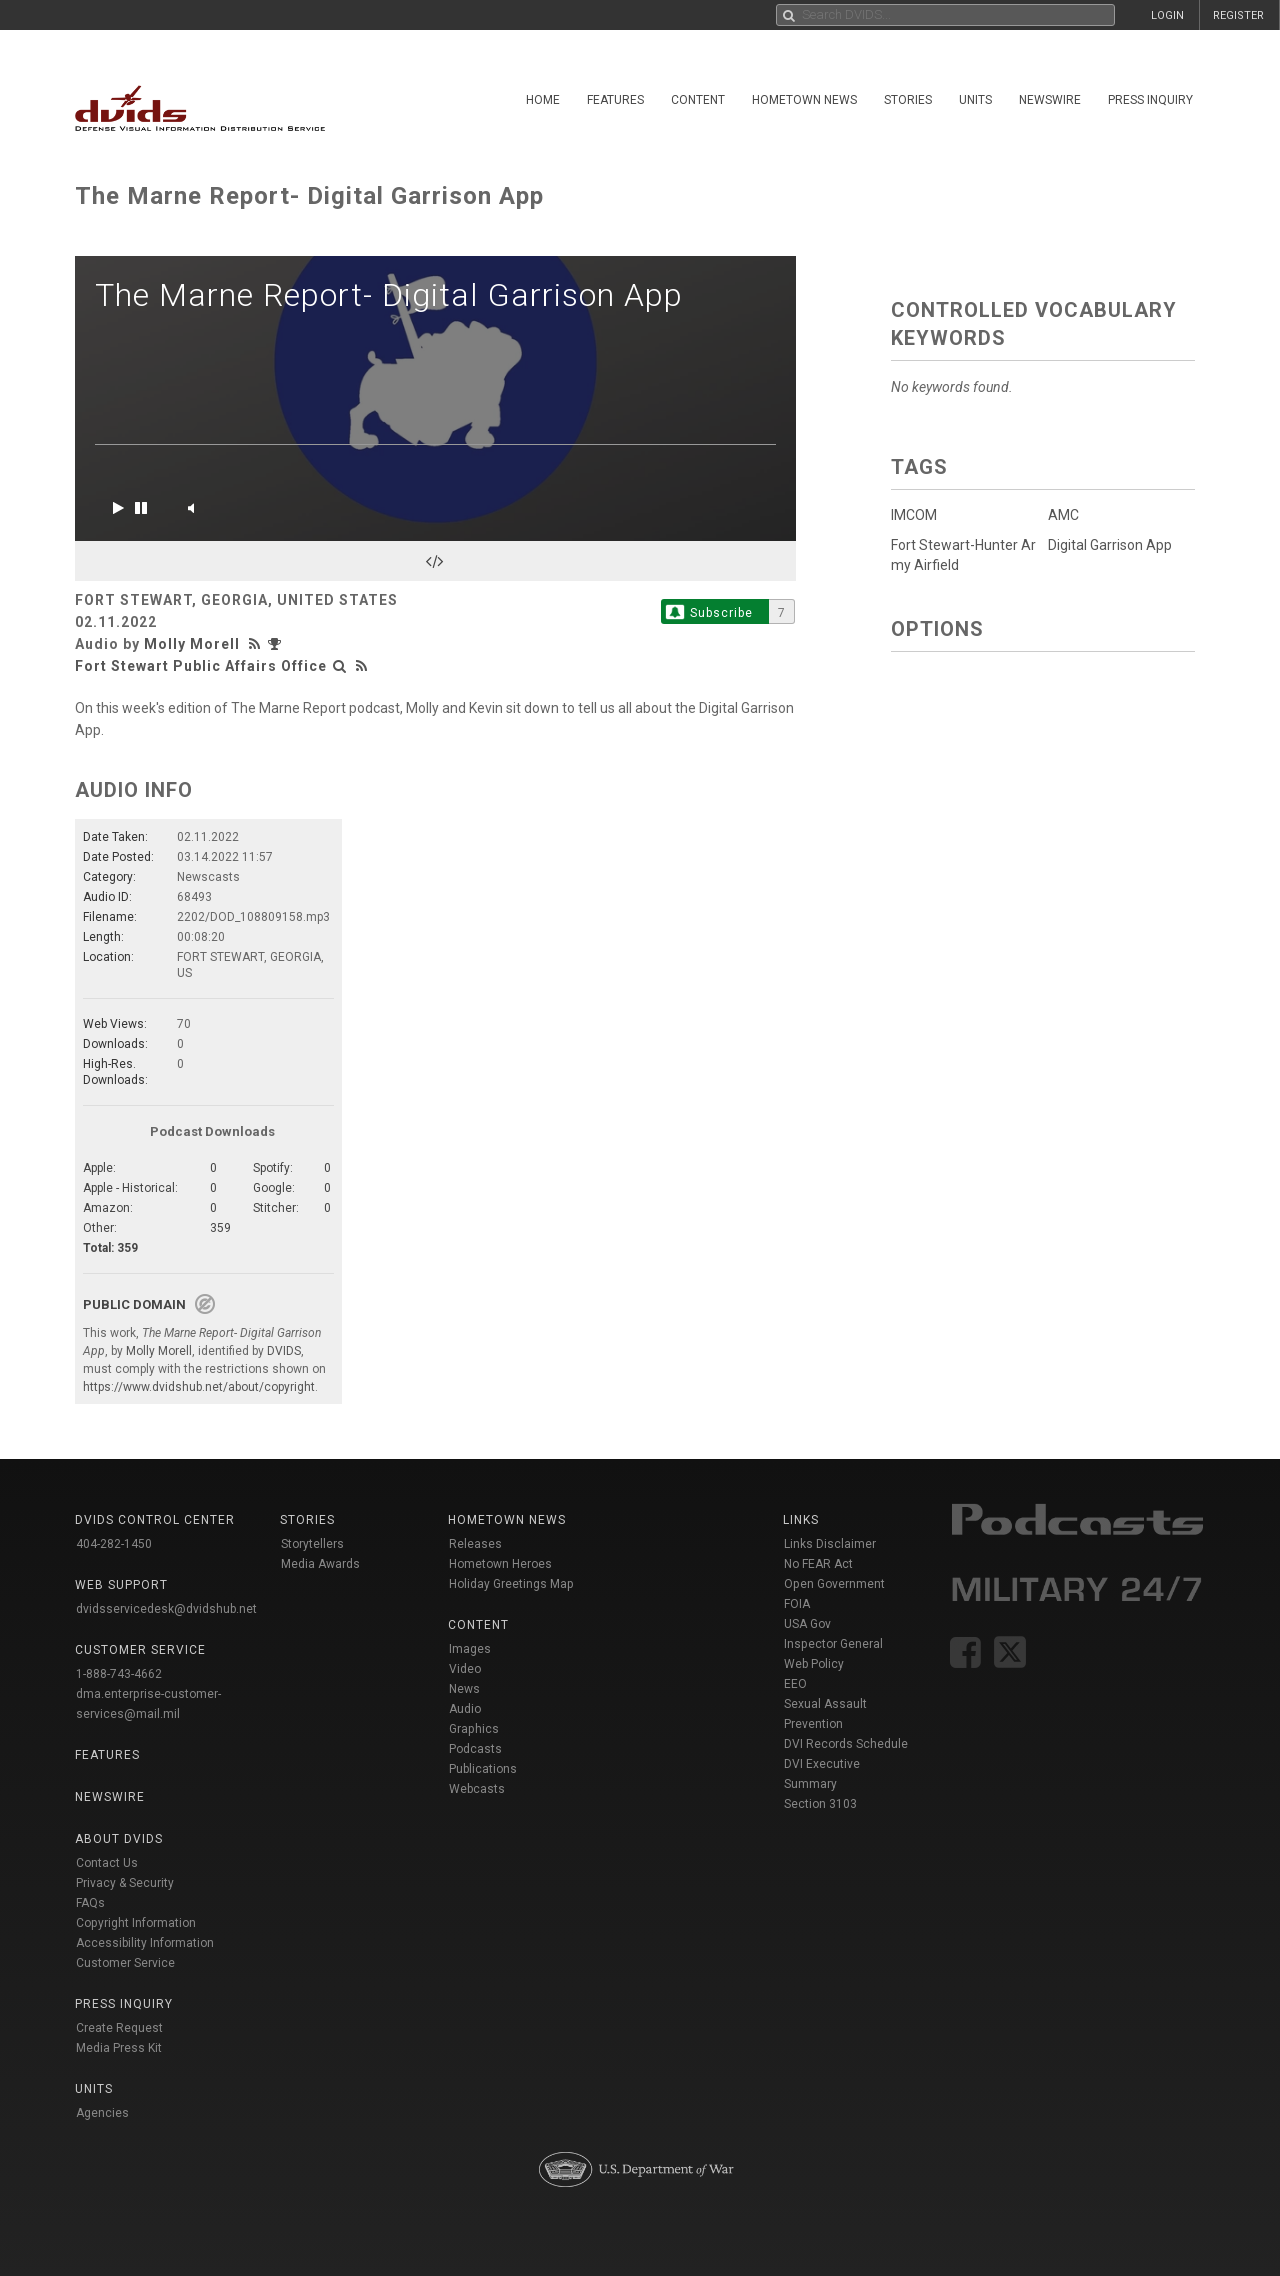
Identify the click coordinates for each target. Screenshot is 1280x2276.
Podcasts (475, 1749)
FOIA (797, 1604)
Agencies (102, 2113)
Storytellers (312, 1544)
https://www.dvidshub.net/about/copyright (199, 1387)
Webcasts (477, 1789)
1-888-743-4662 (119, 1674)
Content (698, 100)
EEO (795, 1684)
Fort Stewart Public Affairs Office (201, 666)
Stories (908, 100)
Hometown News (804, 100)
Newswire (1050, 100)
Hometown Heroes (500, 1564)
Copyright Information (136, 1923)
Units (975, 100)
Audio (465, 1709)
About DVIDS (119, 1839)
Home (543, 100)
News (464, 1689)
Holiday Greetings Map (511, 1584)
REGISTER (1238, 15)
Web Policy (814, 1664)
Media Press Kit (119, 2048)
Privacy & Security (125, 1883)
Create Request (119, 2028)
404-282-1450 (114, 1544)
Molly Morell (192, 644)
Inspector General (833, 1644)
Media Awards (320, 1564)
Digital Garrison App (1110, 545)
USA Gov (807, 1624)
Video (465, 1669)
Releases (475, 1544)
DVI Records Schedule (846, 1744)
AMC (1063, 515)
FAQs (90, 1903)
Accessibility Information (145, 1943)
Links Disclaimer (830, 1544)
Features (615, 100)
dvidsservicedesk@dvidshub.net (166, 1609)
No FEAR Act (818, 1564)
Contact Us (107, 1863)
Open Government (834, 1584)
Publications (483, 1769)
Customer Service (125, 1963)
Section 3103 (820, 1804)
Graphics (474, 1729)
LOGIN (1167, 15)
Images (470, 1649)
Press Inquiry (1150, 100)
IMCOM (914, 515)
